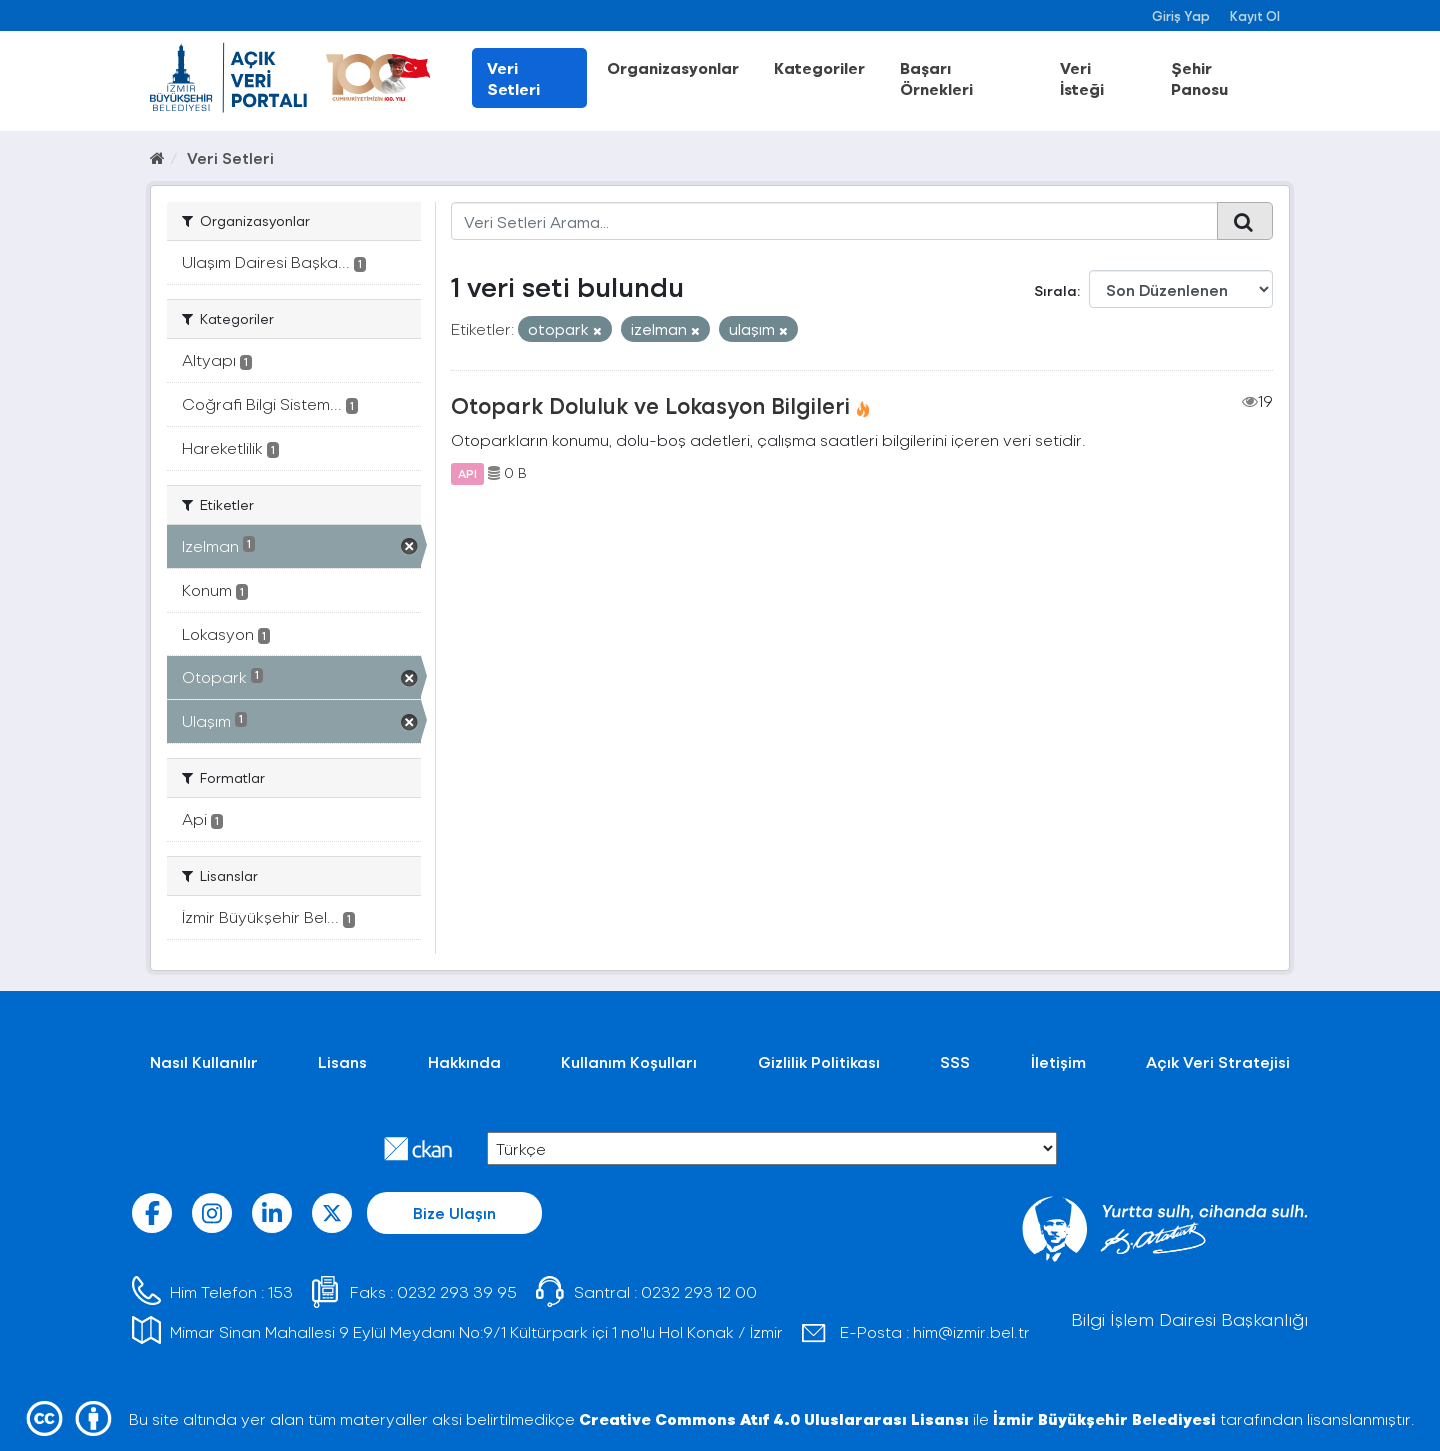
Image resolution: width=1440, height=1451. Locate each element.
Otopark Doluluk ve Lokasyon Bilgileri (650, 405)
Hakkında (464, 1061)
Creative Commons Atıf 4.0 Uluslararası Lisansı (774, 1418)
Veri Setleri (513, 78)
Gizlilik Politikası (819, 1061)
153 (280, 1291)
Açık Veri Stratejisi (1218, 1061)
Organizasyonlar (673, 67)
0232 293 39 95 (457, 1291)
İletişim (1058, 1061)
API (467, 473)
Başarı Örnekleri (936, 78)
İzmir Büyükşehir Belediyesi (1104, 1418)
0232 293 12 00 (699, 1291)
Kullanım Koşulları (629, 1061)
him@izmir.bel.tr (971, 1331)
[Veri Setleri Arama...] (834, 221)
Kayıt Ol (1255, 15)
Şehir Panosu (1199, 78)
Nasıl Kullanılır (204, 1061)
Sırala (1055, 290)
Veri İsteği (1082, 78)
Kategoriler (819, 67)
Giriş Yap (1181, 15)
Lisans (342, 1061)
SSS (955, 1061)
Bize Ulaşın (454, 1212)
